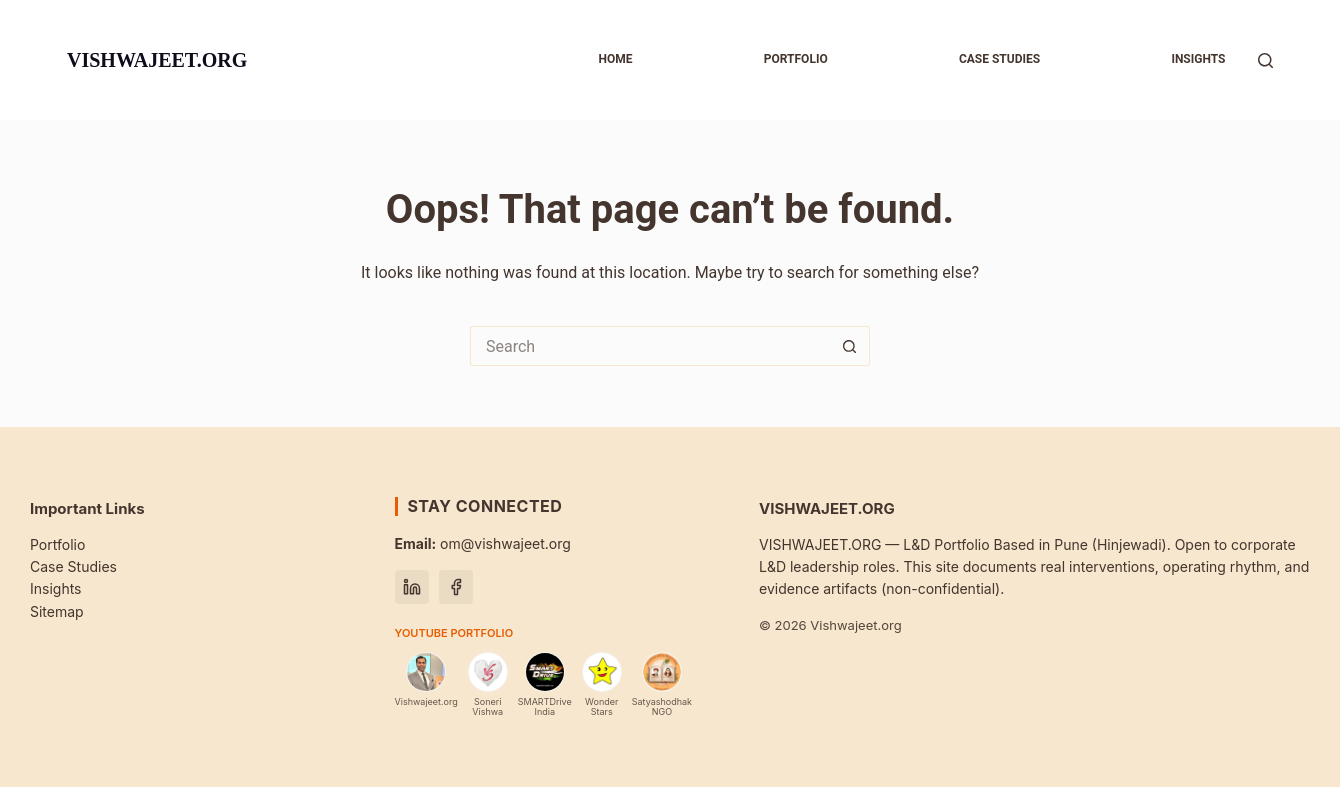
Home (615, 59)
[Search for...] (650, 346)
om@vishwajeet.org (483, 543)
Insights (1198, 59)
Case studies (999, 59)
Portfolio (796, 59)
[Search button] (850, 346)
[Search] (1265, 60)
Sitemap (57, 611)
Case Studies (73, 566)
